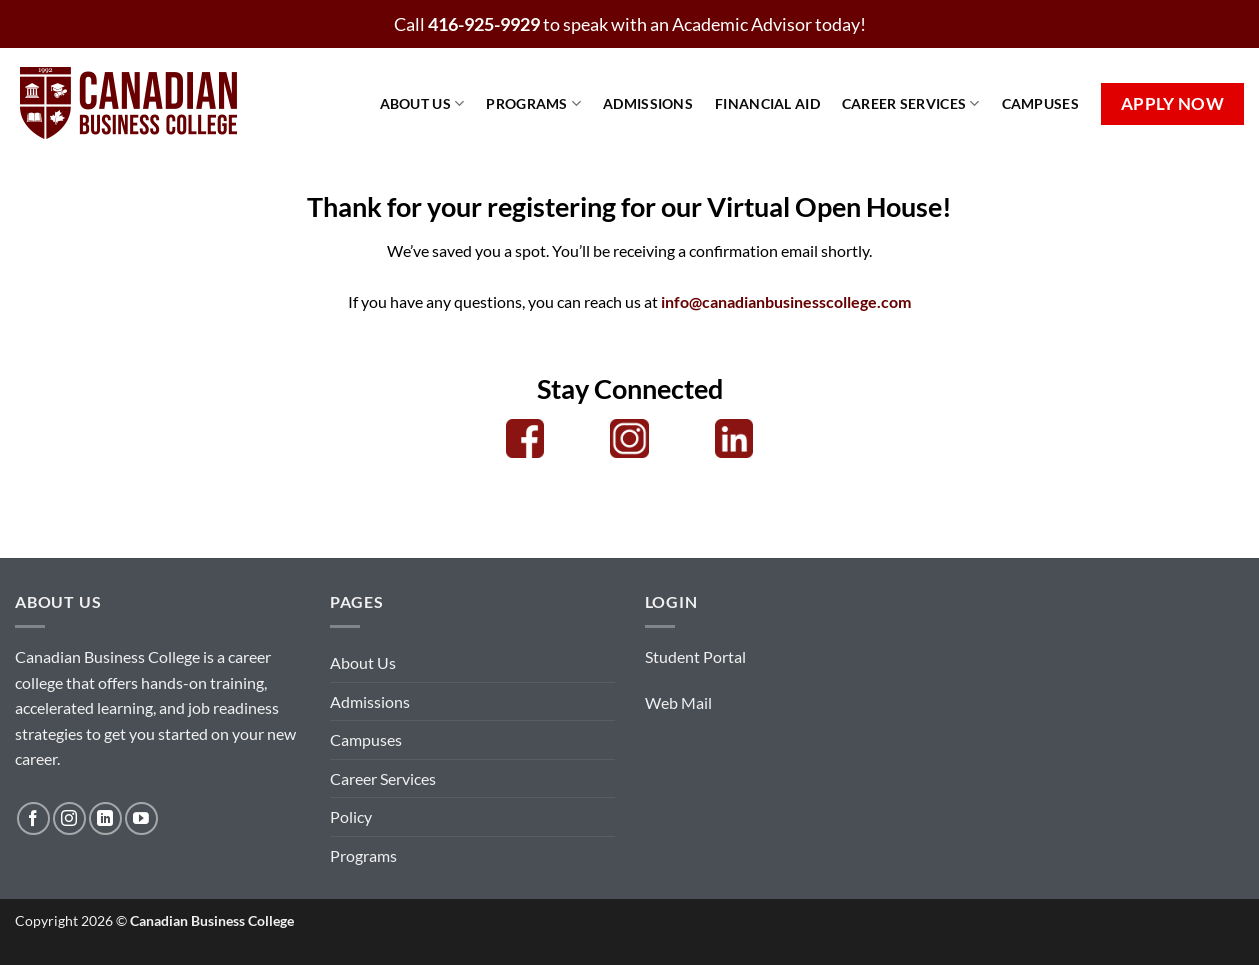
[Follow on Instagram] (69, 818)
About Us (422, 103)
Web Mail (678, 702)
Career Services (911, 103)
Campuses (1040, 103)
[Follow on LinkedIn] (105, 818)
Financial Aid (767, 103)
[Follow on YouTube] (141, 818)
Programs (533, 103)
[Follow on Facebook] (33, 818)
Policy (351, 816)
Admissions (648, 103)
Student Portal (695, 656)
